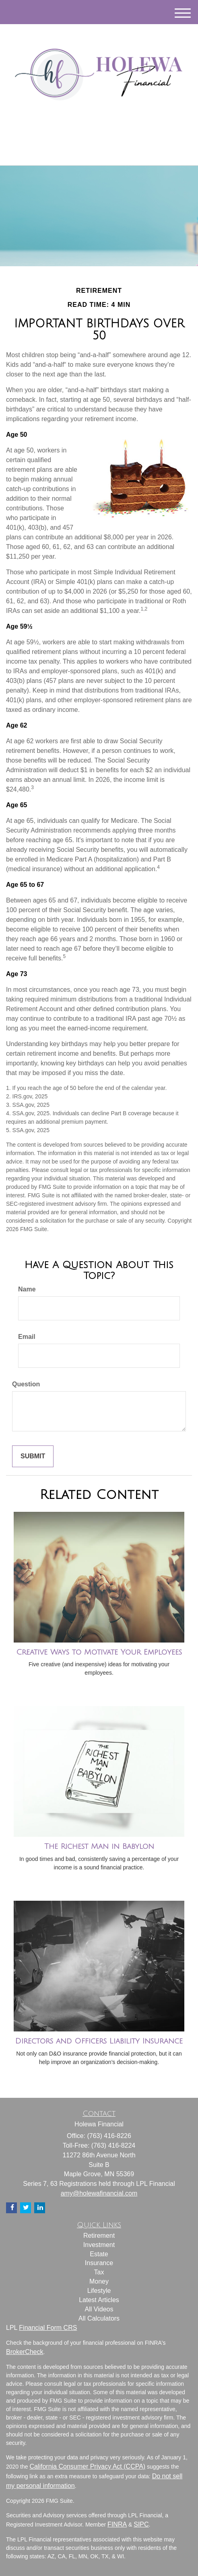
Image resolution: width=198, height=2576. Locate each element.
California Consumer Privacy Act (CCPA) (87, 2466)
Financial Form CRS (48, 2327)
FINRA (117, 2524)
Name (27, 1289)
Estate (99, 2254)
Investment (99, 2244)
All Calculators (99, 2318)
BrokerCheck (24, 2351)
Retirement (99, 2235)
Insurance (99, 2262)
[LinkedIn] (98, 134)
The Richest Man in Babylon (99, 1846)
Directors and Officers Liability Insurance (99, 2041)
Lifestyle (99, 2290)
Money (99, 2281)
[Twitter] (87, 134)
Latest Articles (99, 2299)
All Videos (99, 2309)
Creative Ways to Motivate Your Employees (99, 1652)
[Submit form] (33, 1456)
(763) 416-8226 (99, 152)
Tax (99, 2272)
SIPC (141, 2524)
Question (26, 1384)
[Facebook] (107, 134)
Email (26, 1336)
